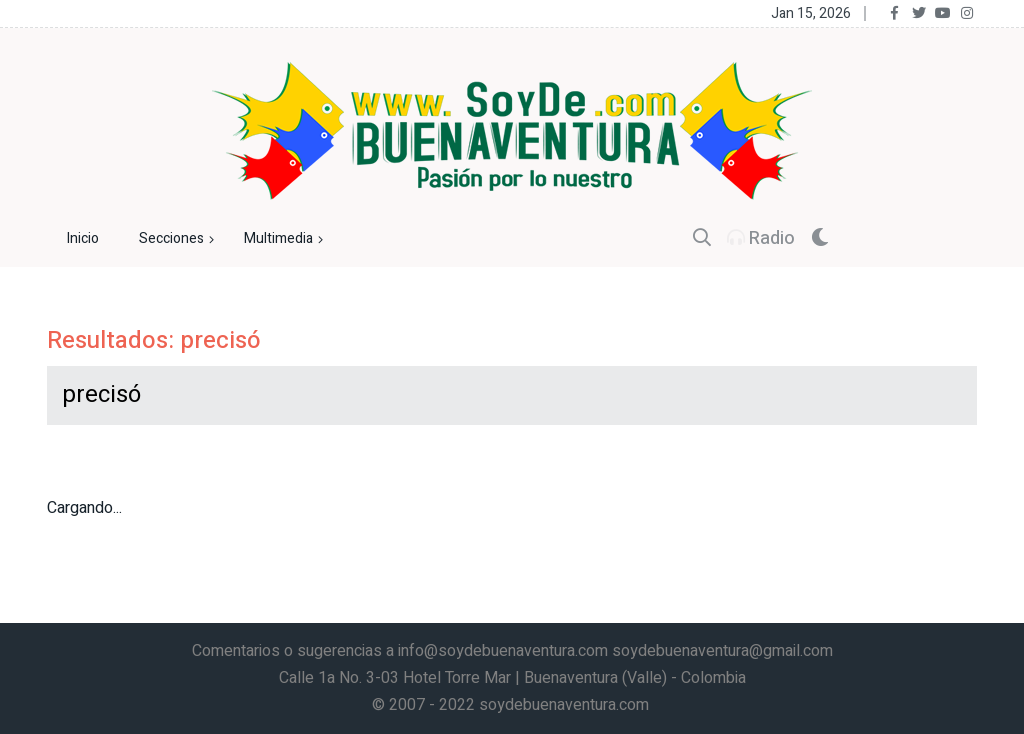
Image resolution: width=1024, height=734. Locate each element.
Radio (761, 238)
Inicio (83, 238)
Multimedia (286, 239)
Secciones (179, 239)
